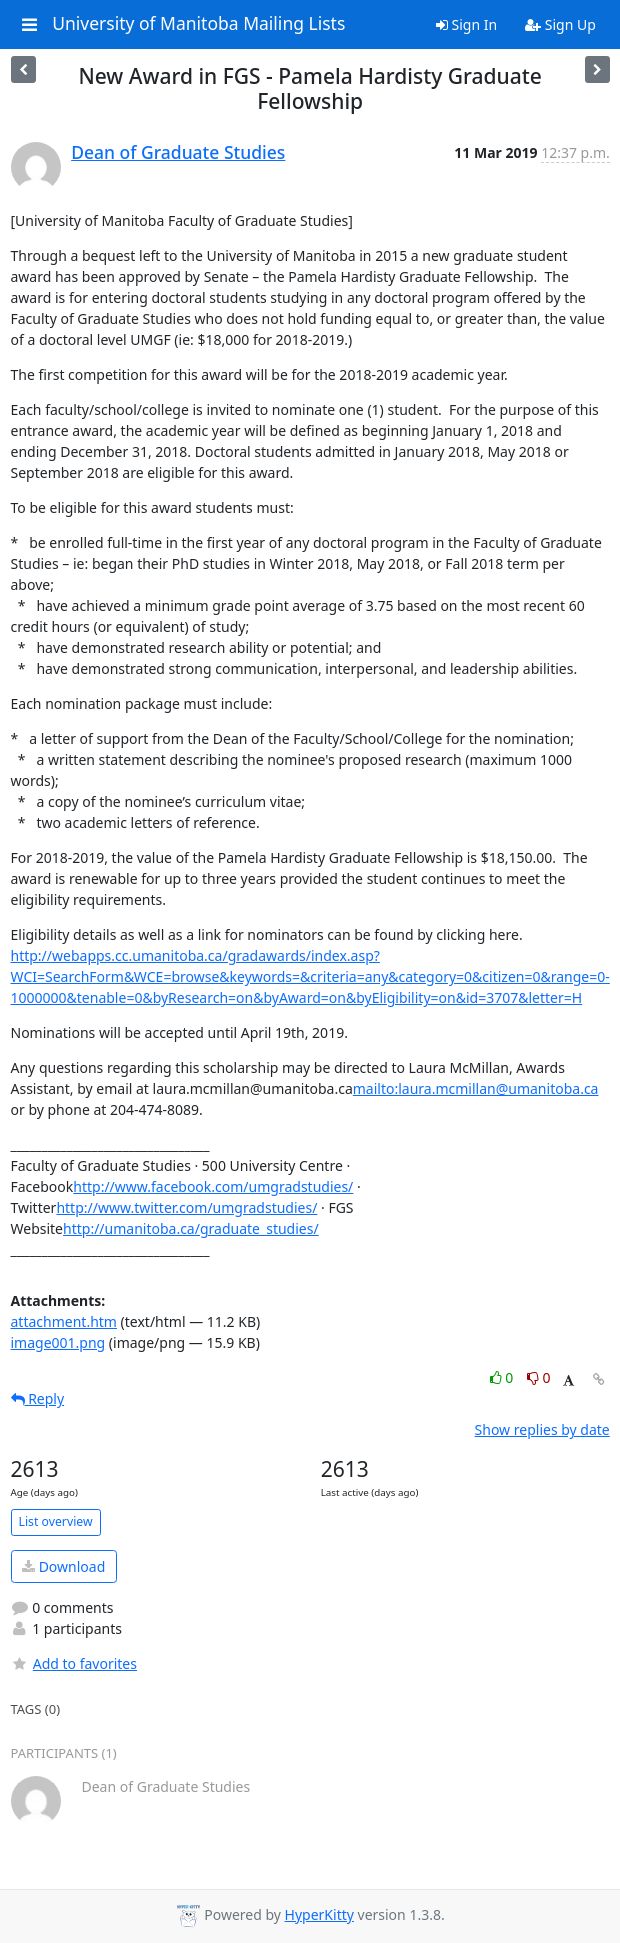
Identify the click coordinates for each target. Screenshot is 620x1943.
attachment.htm (64, 1321)
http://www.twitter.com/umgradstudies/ (186, 1207)
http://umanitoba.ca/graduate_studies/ (191, 1228)
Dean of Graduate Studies (178, 152)
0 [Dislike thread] (539, 1377)
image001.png (58, 1342)
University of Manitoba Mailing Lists (198, 24)
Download (63, 1566)
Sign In (466, 24)
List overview (56, 1521)
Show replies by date (542, 1429)
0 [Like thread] (503, 1377)
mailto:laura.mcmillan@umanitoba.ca (476, 1088)
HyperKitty (319, 1914)
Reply (38, 1398)
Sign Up (560, 24)
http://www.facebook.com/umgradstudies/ (213, 1186)
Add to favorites (74, 1663)
